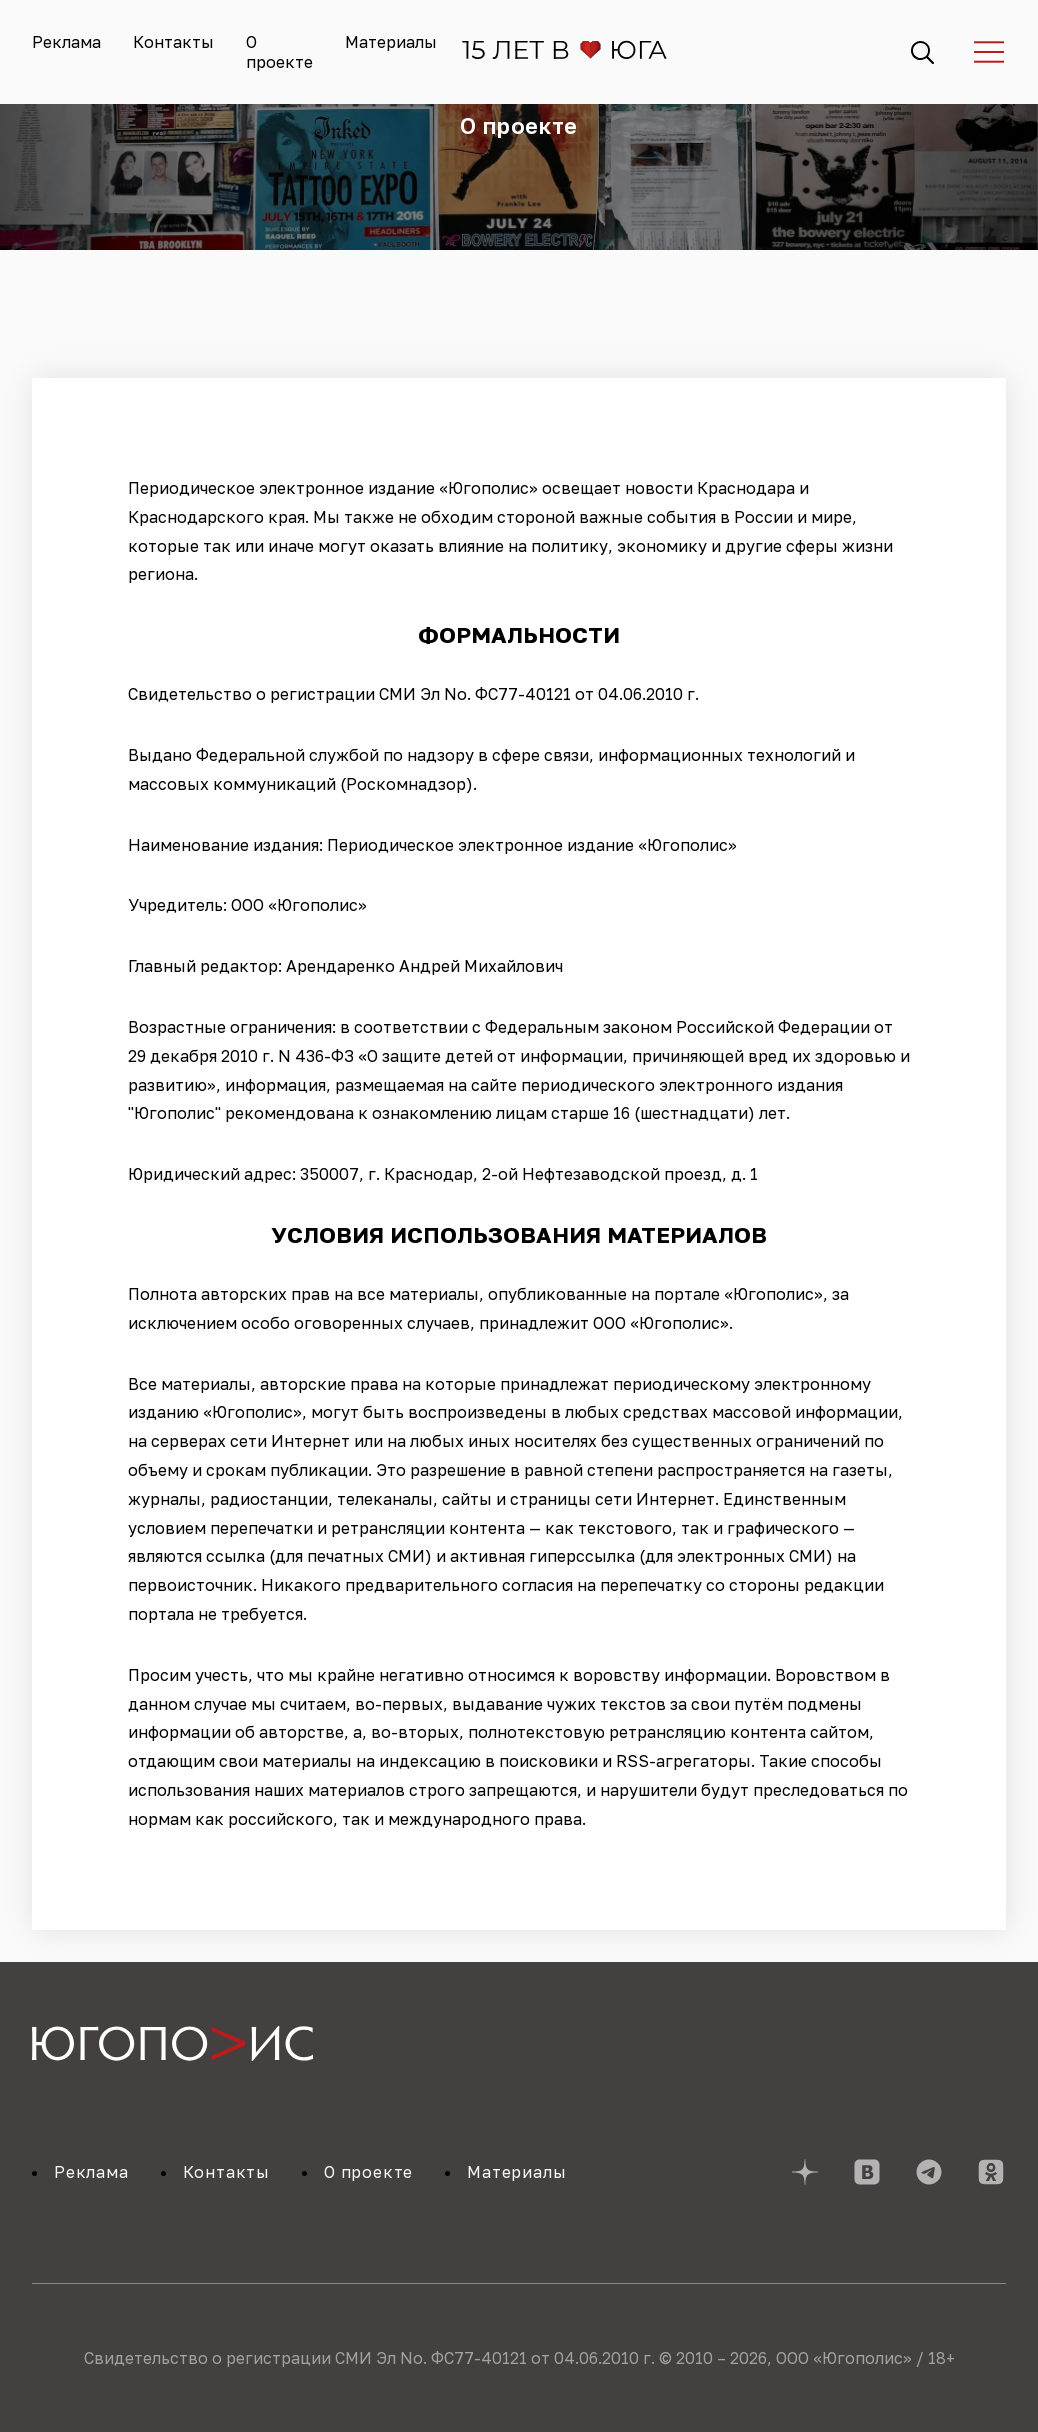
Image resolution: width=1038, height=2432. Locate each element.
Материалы (391, 42)
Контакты (173, 42)
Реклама (66, 42)
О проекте (279, 52)
